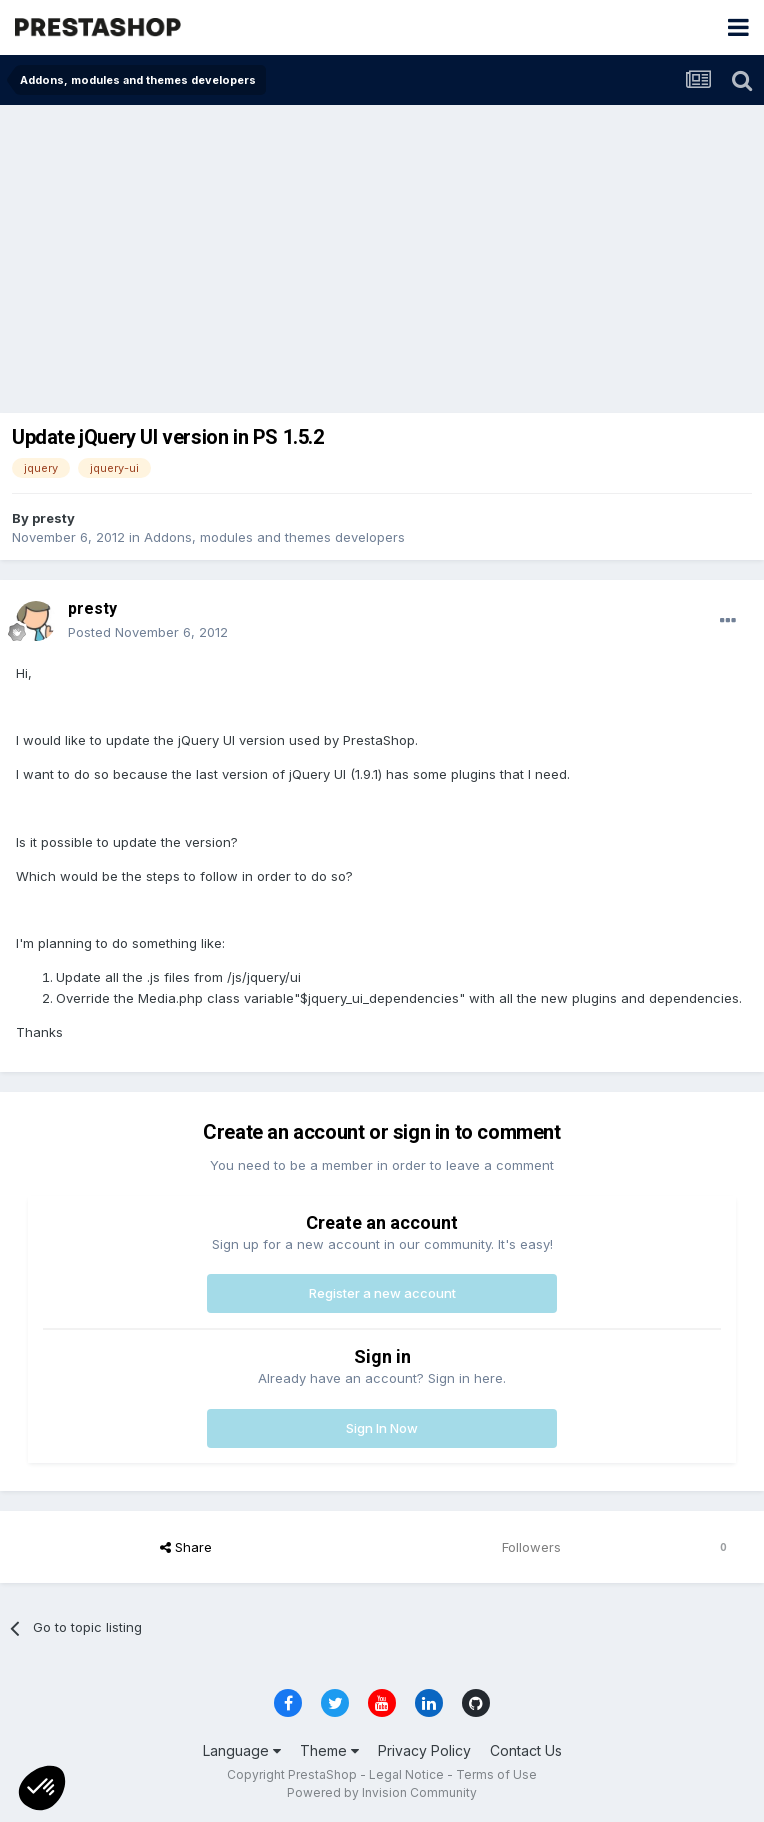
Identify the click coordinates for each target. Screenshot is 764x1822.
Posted (148, 632)
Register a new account (382, 1293)
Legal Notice (406, 1774)
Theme (329, 1750)
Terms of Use (496, 1774)
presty (53, 518)
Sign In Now (382, 1428)
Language (242, 1750)
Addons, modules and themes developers (274, 537)
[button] (42, 1788)
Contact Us (526, 1750)
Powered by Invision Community (382, 1792)
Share (186, 1547)
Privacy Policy (424, 1750)
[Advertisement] (382, 255)
